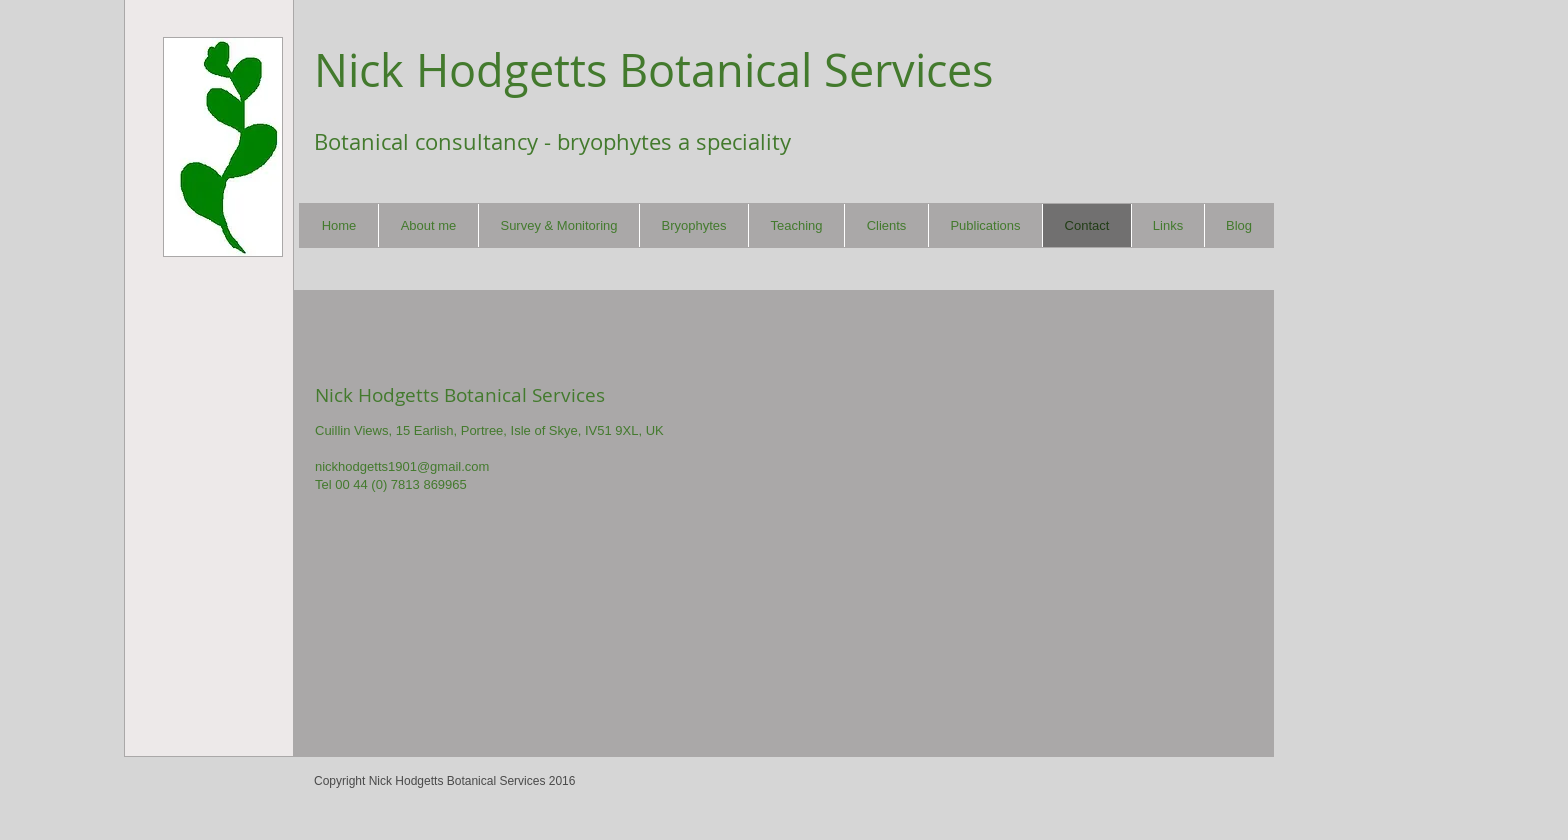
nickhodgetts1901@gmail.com (402, 466)
